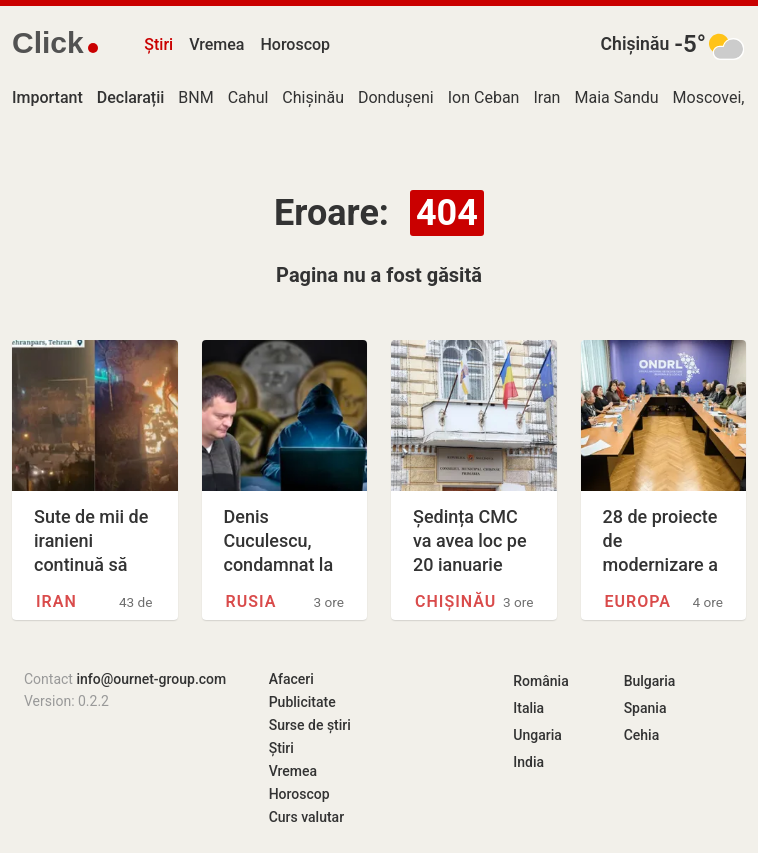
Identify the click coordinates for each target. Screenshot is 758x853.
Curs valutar (306, 817)
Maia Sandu (616, 97)
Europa (638, 601)
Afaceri (291, 679)
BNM (195, 97)
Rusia (251, 601)
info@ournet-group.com (151, 679)
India (528, 762)
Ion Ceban (484, 97)
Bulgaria (650, 681)
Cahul (248, 97)
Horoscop (295, 44)
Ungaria (537, 735)
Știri (158, 44)
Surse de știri (310, 725)
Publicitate (302, 702)
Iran (546, 97)
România (540, 681)
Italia (528, 708)
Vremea (216, 44)
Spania (645, 708)
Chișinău (635, 44)
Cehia (642, 735)
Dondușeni (396, 97)
